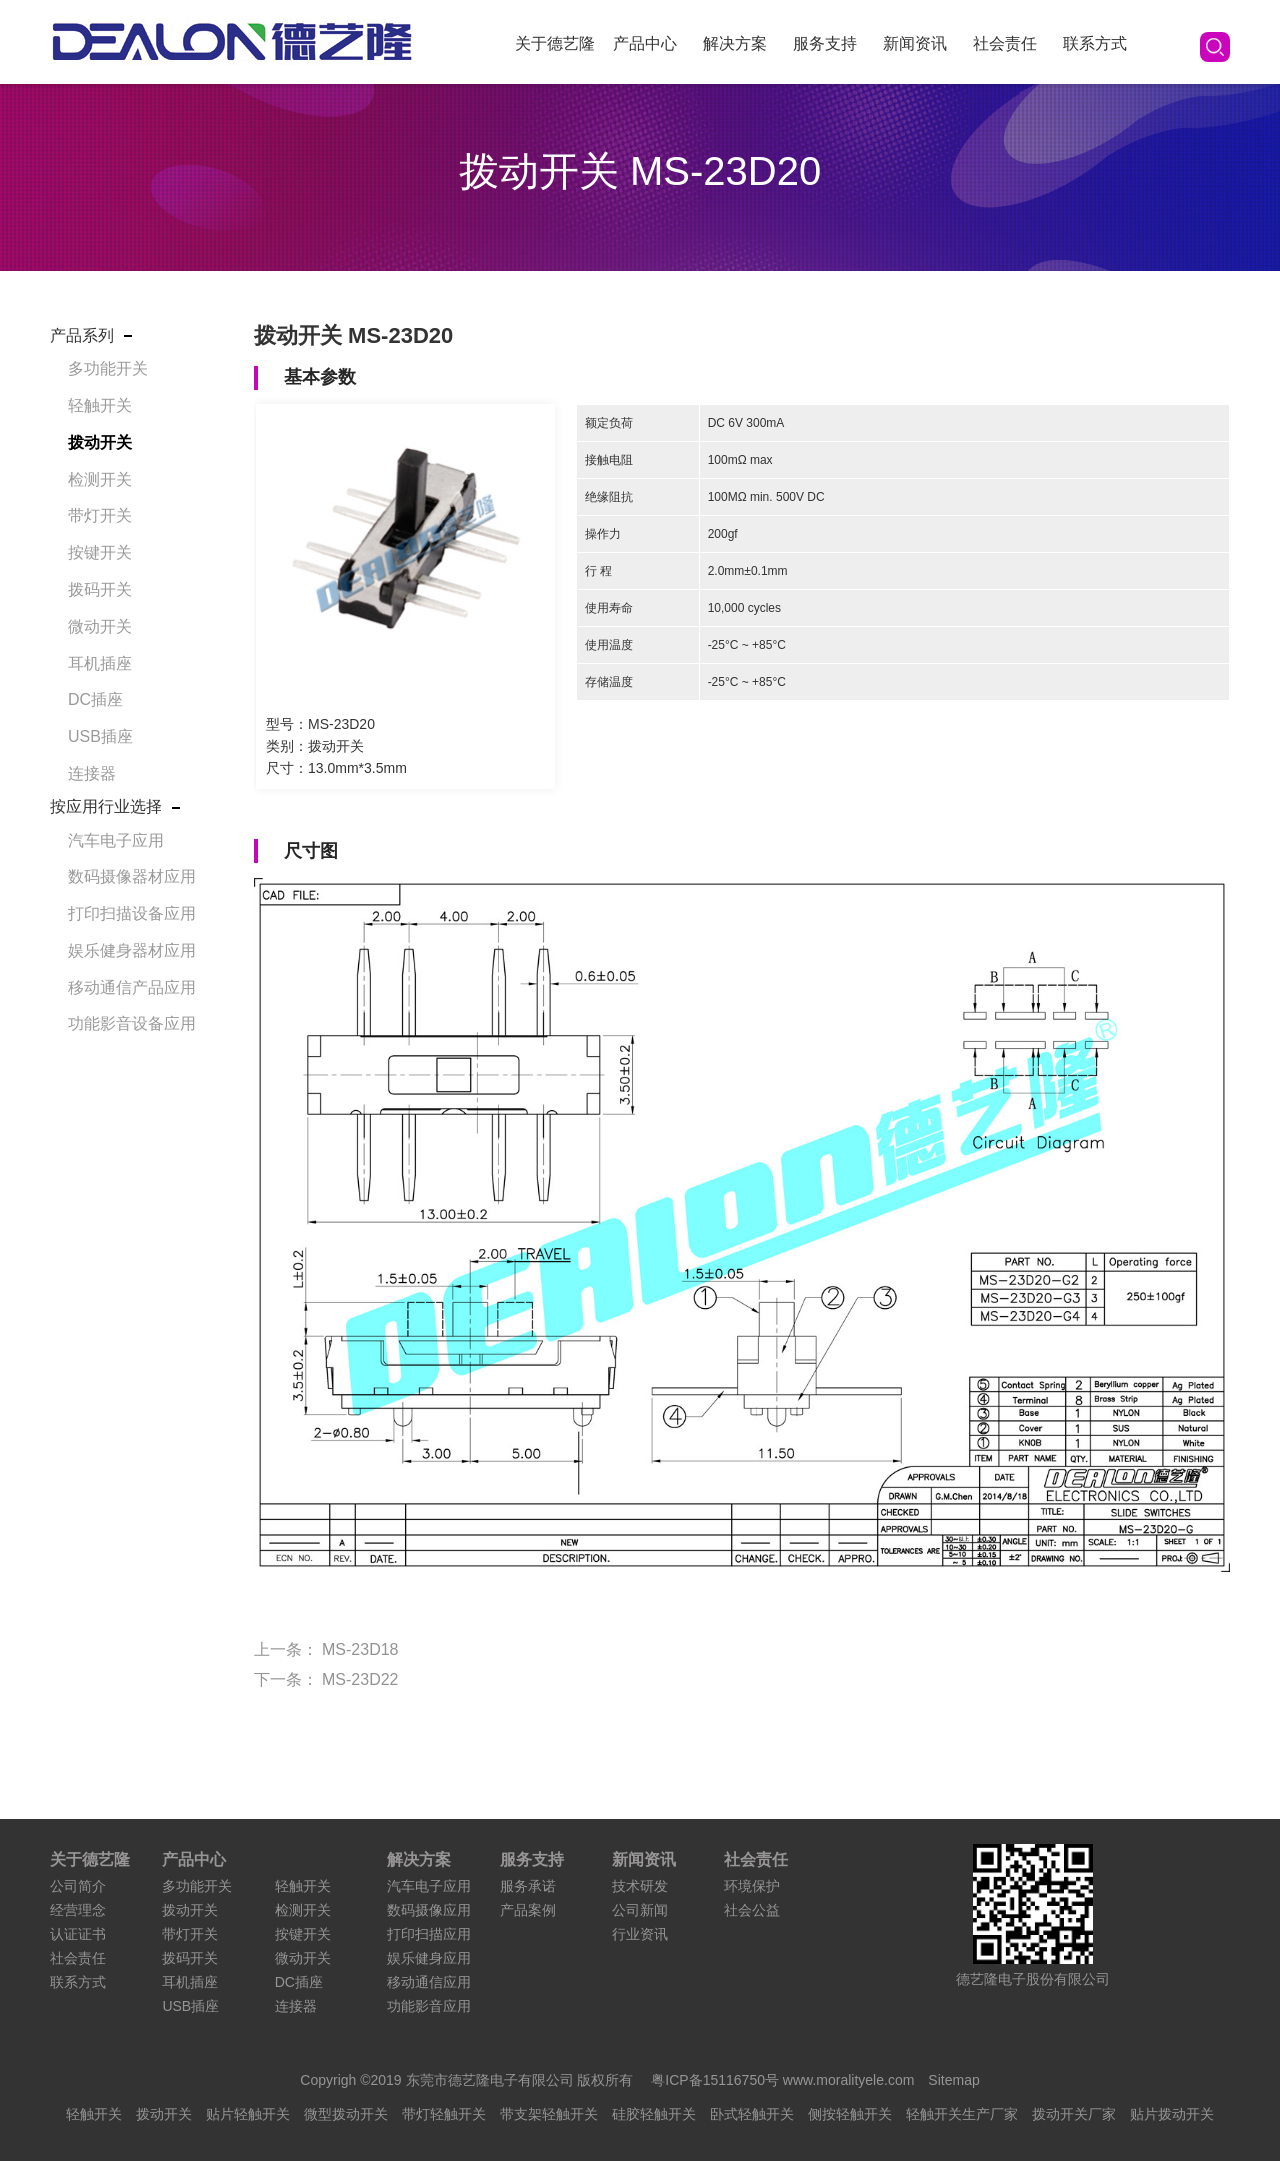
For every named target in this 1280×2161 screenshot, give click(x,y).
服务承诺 (528, 1886)
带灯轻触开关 (444, 2114)
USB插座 (100, 736)
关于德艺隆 (555, 43)
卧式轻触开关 (752, 2114)
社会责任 (1005, 43)
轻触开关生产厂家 (962, 2114)
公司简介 (78, 1886)
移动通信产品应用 (132, 987)
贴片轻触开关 (248, 2114)
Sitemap (953, 2080)
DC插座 (95, 699)
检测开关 (100, 479)
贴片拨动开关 (1172, 2114)
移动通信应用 (429, 1982)
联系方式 (1095, 43)
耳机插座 (100, 663)
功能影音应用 (429, 2006)
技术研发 (640, 1886)
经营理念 (78, 1910)
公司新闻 (640, 1910)
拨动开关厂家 (1074, 2114)
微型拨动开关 (346, 2114)
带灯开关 (100, 515)
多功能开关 (108, 368)
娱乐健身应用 (429, 1958)
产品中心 (645, 43)
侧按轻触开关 (850, 2114)
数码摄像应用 (429, 1910)
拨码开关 (100, 589)
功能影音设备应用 (132, 1023)
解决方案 (735, 43)
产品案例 (528, 1910)
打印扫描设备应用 (132, 913)
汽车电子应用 (116, 840)
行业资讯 (640, 1934)
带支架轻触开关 (549, 2114)
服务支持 (825, 43)
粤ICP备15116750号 (717, 2080)
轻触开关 (100, 405)
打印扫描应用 (429, 1934)
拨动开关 (100, 442)
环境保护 (752, 1886)
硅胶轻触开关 (654, 2114)
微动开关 (100, 626)
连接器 (92, 773)
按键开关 (100, 552)
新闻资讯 (915, 43)
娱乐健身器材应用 (132, 950)
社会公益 (752, 1910)
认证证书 (78, 1934)
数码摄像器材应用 (132, 876)
